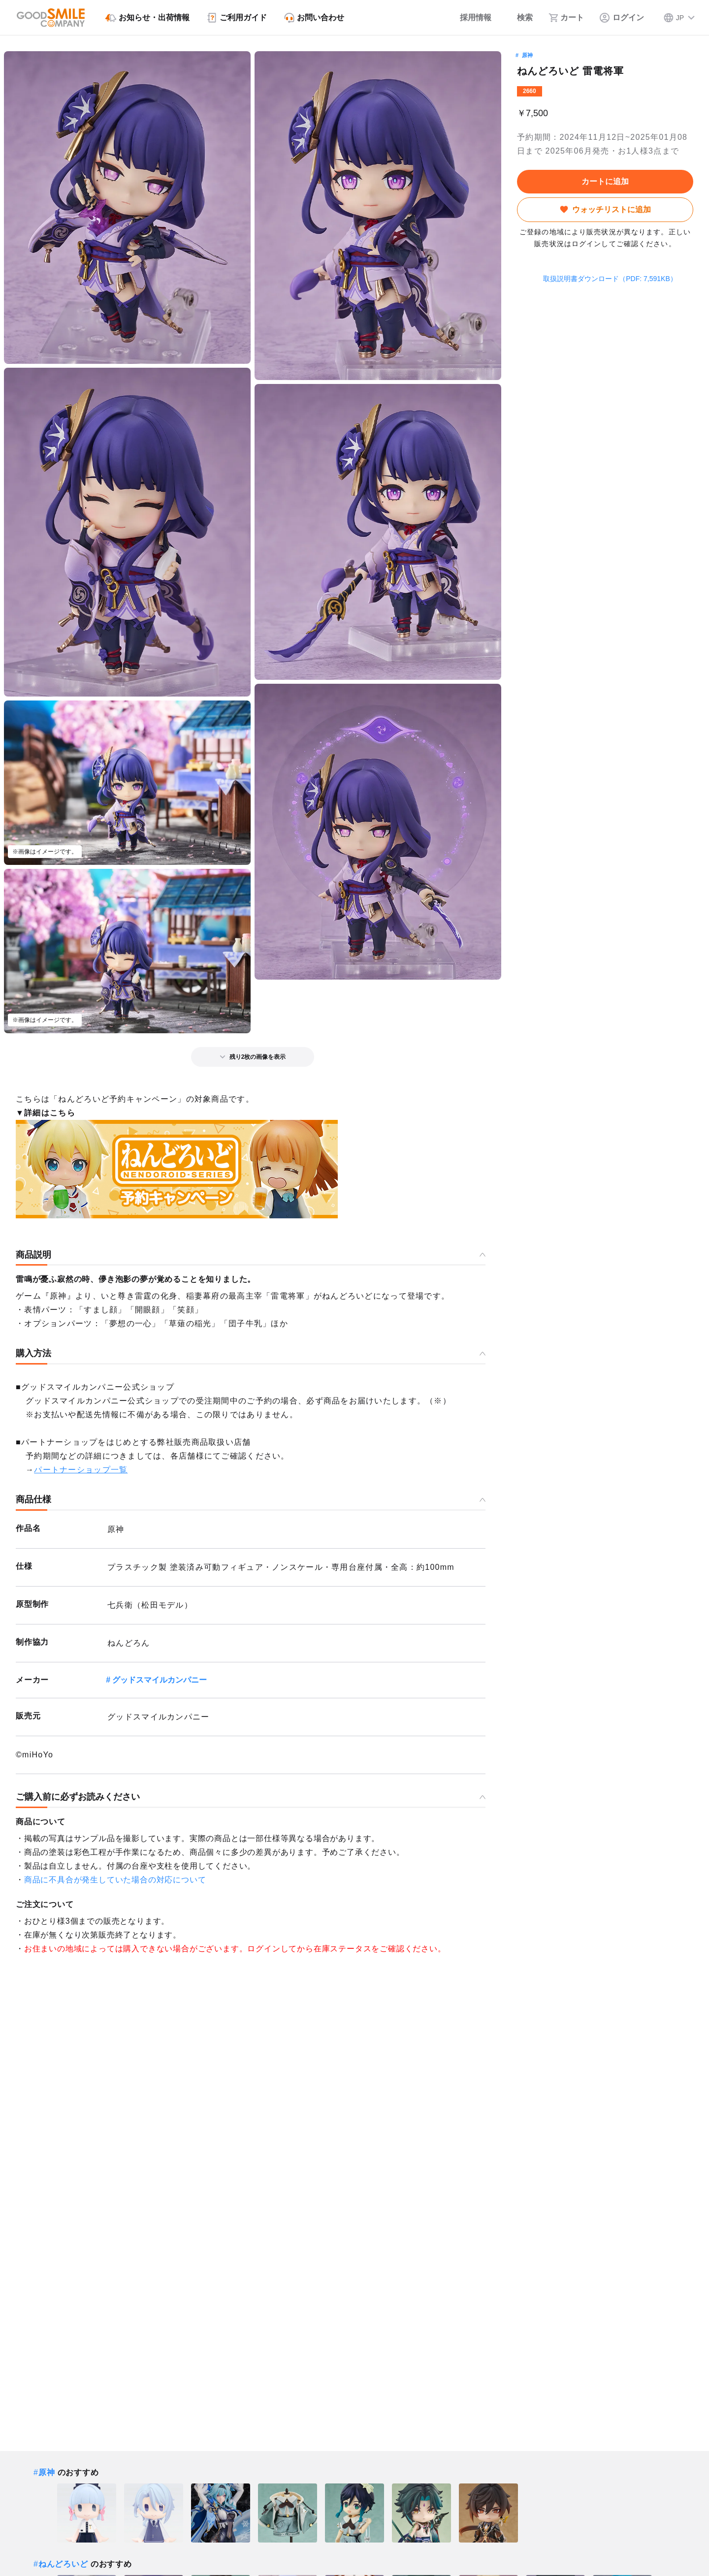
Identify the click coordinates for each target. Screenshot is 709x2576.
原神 (527, 55)
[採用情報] (469, 17)
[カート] (566, 17)
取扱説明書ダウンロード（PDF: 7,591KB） (605, 279)
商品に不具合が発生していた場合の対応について (115, 1880)
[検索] (520, 17)
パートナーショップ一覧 (81, 1469)
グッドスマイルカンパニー (159, 1680)
